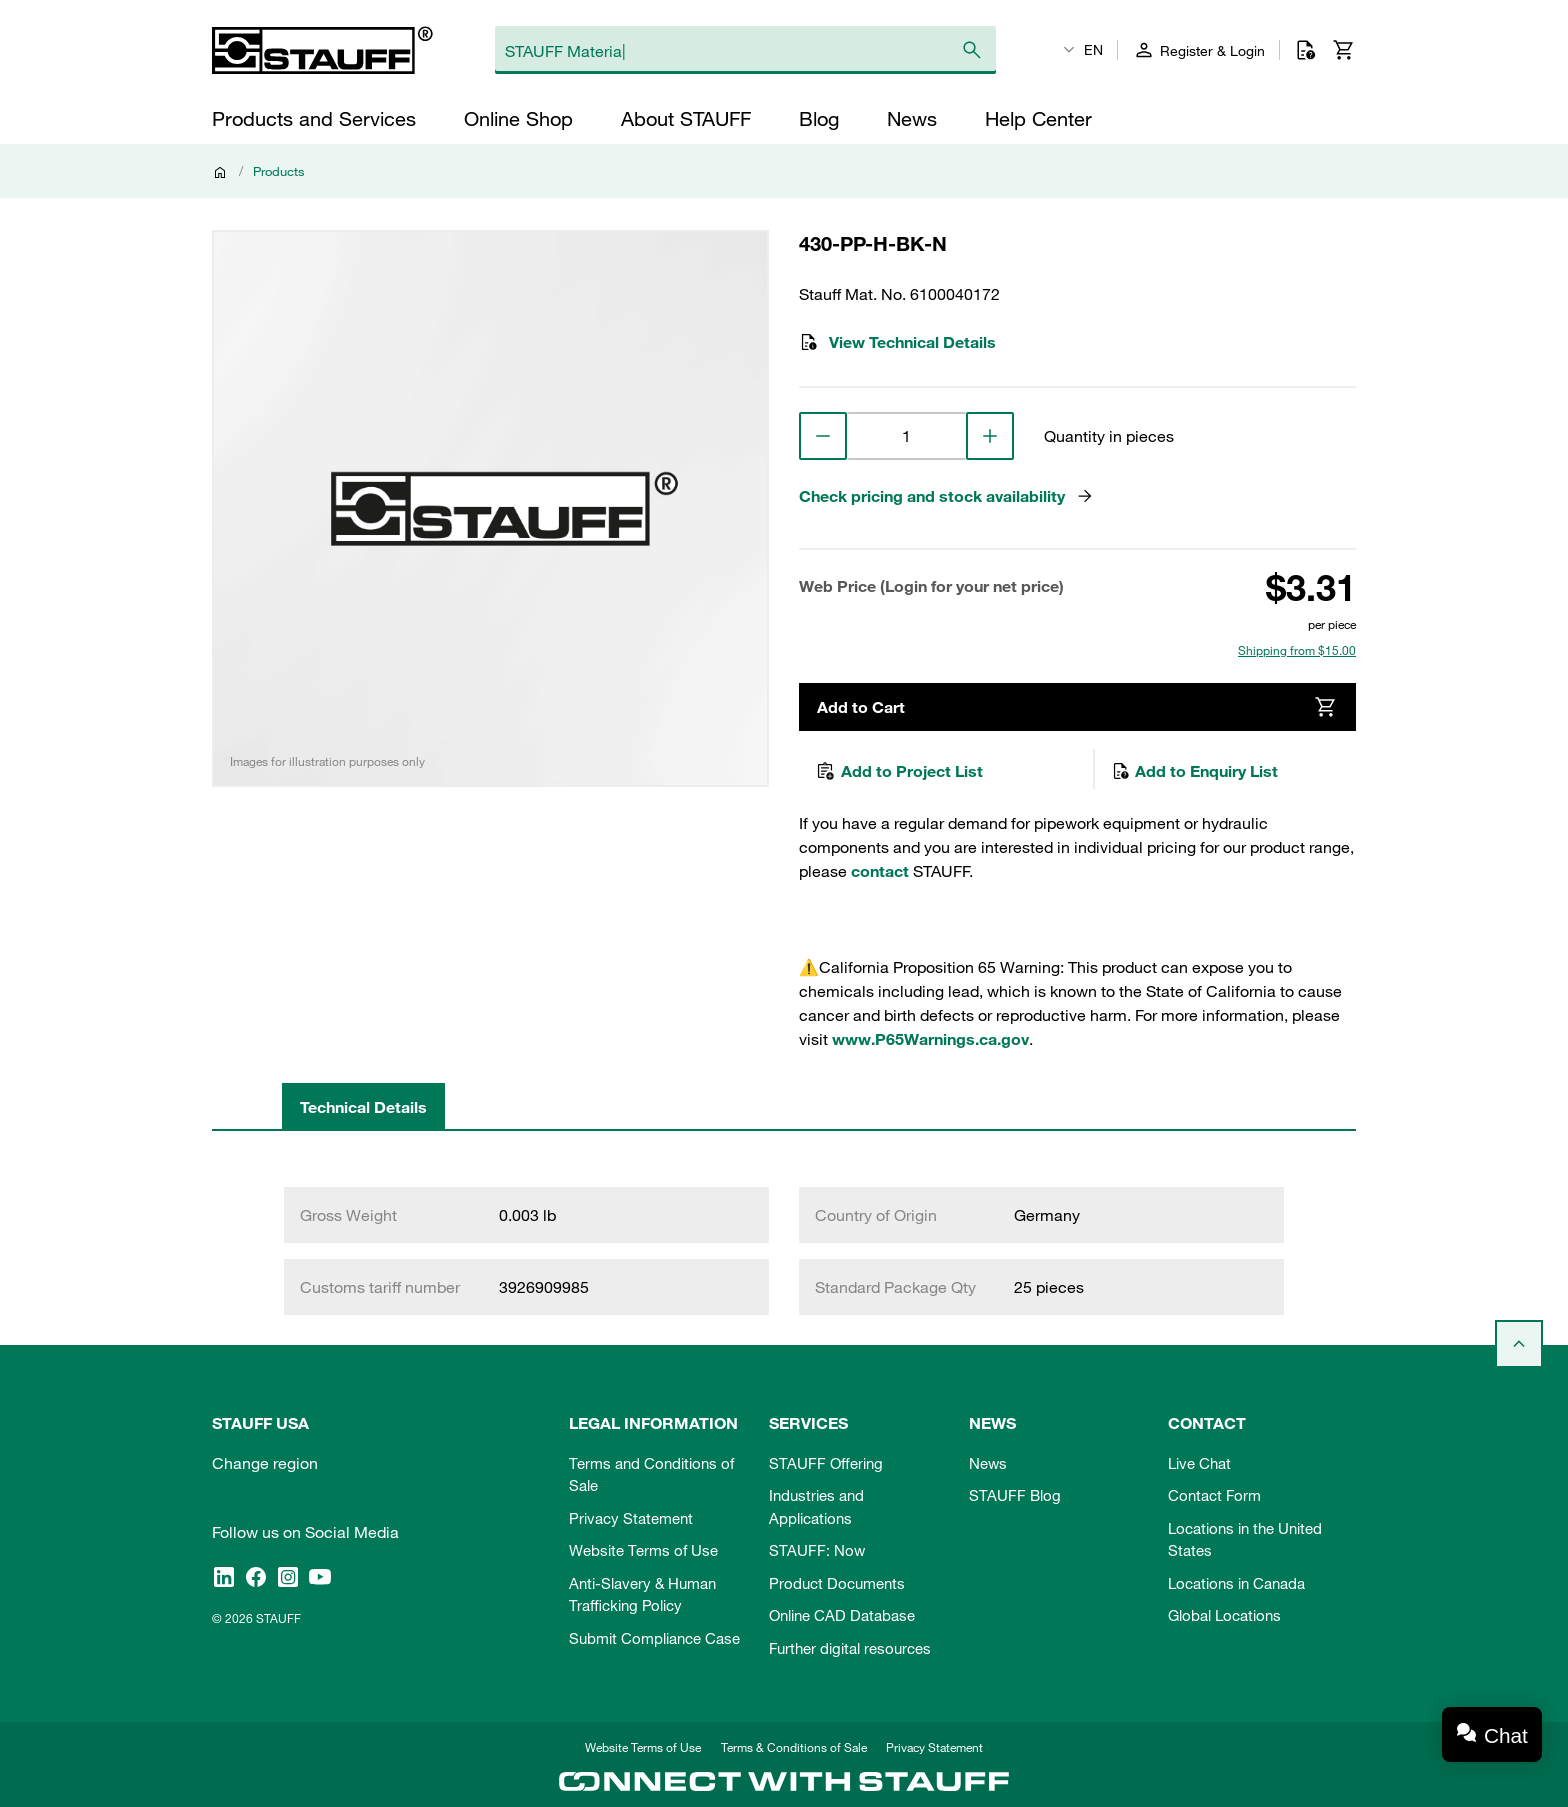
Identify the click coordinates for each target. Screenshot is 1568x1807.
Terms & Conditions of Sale (794, 1747)
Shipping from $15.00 (1297, 650)
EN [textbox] (1093, 50)
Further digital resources (850, 1648)
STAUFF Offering (826, 1463)
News (988, 1463)
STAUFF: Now (817, 1550)
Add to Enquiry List (1194, 771)
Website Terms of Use (643, 1550)
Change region (265, 1463)
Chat (1506, 1735)
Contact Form (1214, 1495)
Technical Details (363, 1107)
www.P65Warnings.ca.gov (930, 1039)
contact (880, 871)
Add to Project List (899, 771)
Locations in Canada (1236, 1583)
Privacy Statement (631, 1518)
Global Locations (1224, 1615)
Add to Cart (1077, 707)
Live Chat (1199, 1463)
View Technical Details (897, 342)
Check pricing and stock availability (947, 496)
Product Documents (837, 1583)
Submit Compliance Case (654, 1638)
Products (279, 171)
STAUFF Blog (1015, 1495)
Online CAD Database (842, 1615)
